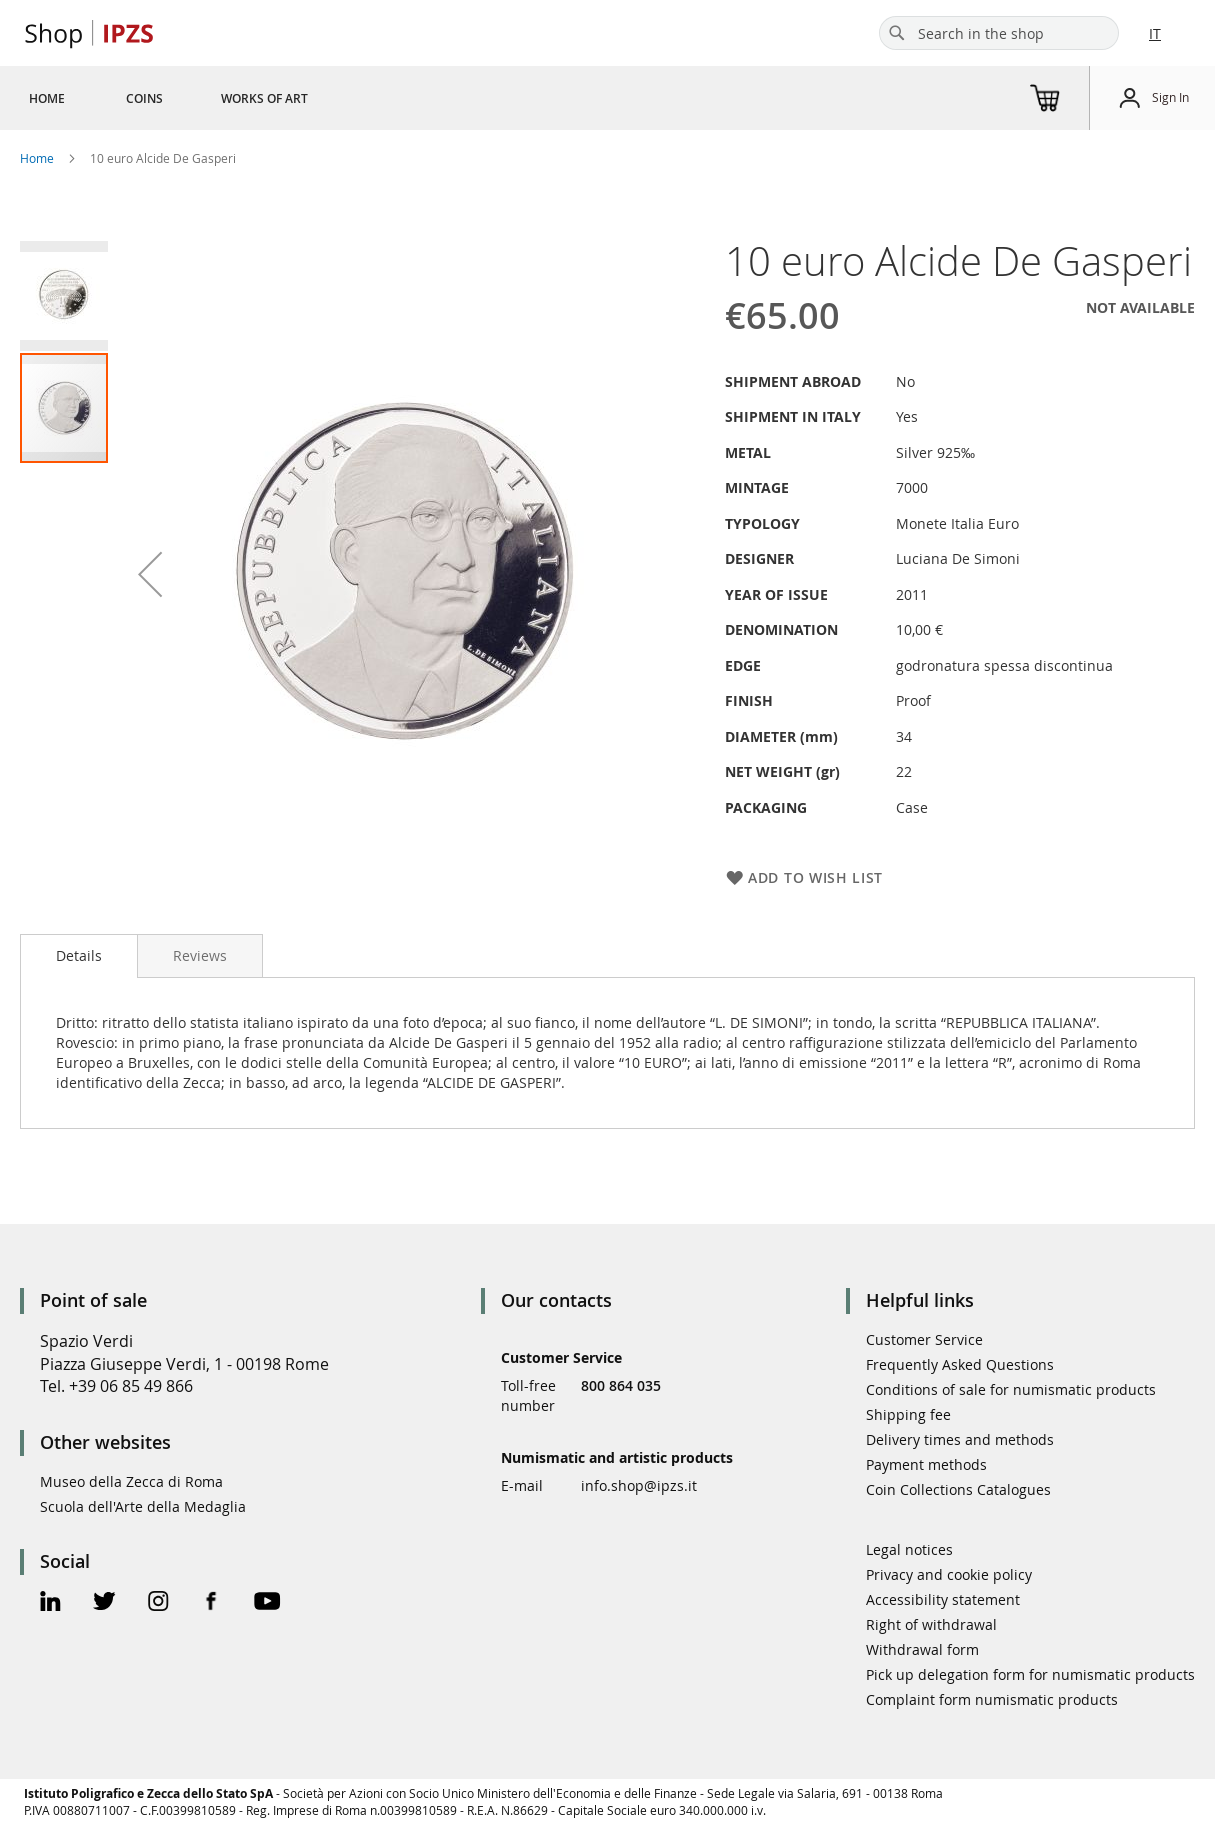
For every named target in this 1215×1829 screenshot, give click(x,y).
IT (1155, 33)
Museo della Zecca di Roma (131, 1481)
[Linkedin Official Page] (50, 1603)
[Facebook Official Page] (211, 1603)
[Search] (897, 33)
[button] (150, 574)
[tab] (79, 956)
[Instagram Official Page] (158, 1603)
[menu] (192, 98)
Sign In (1170, 97)
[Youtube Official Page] (267, 1603)
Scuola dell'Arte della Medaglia (143, 1506)
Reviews (200, 955)
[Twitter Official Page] (104, 1603)
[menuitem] (47, 98)
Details (79, 955)
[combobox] (999, 33)
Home (37, 158)
